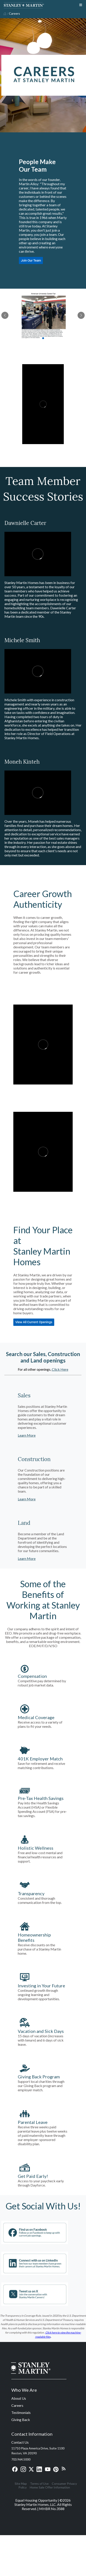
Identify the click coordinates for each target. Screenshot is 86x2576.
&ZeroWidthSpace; (37, 554)
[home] (4, 13)
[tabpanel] (43, 315)
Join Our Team (31, 260)
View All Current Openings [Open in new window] (33, 1322)
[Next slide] (81, 315)
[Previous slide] (4, 315)
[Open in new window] (60, 1369)
